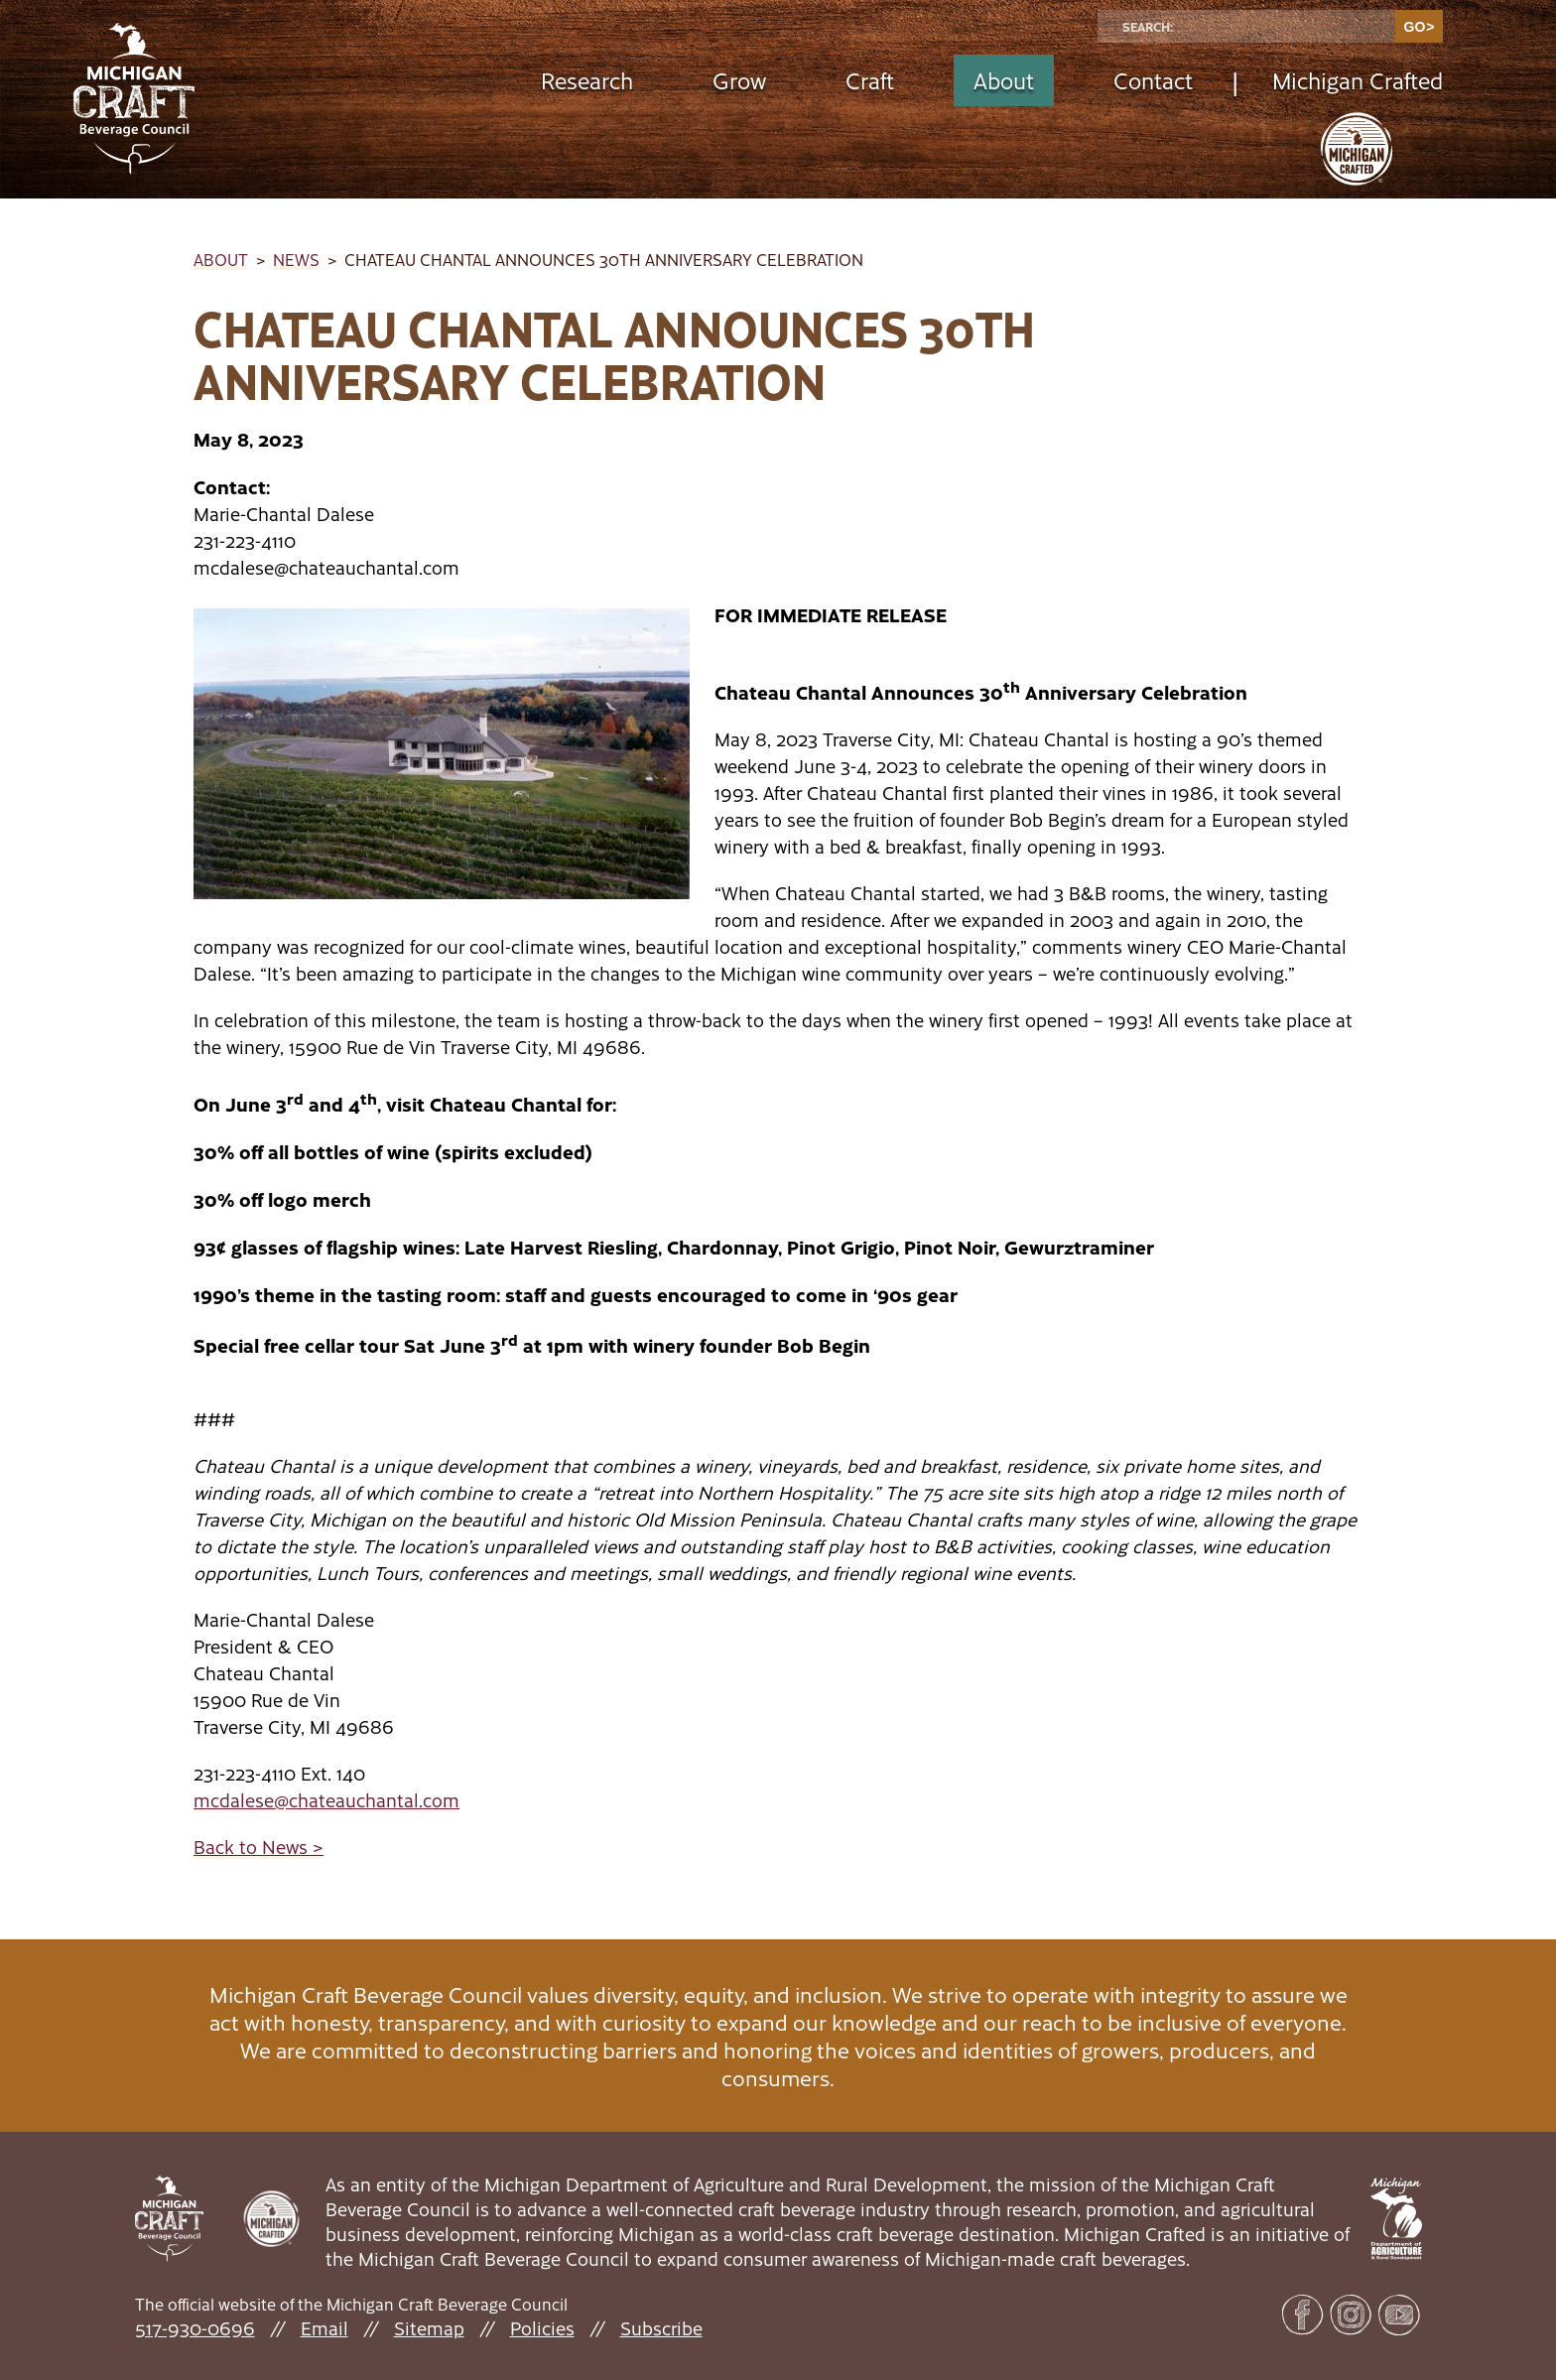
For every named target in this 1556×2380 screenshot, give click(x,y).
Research (587, 80)
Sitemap (429, 2327)
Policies (542, 2327)
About (1003, 80)
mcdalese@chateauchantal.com (326, 1799)
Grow (739, 80)
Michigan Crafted (1357, 80)
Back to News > (259, 1846)
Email (324, 2327)
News (296, 259)
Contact (1153, 80)
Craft (869, 80)
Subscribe (661, 2327)
